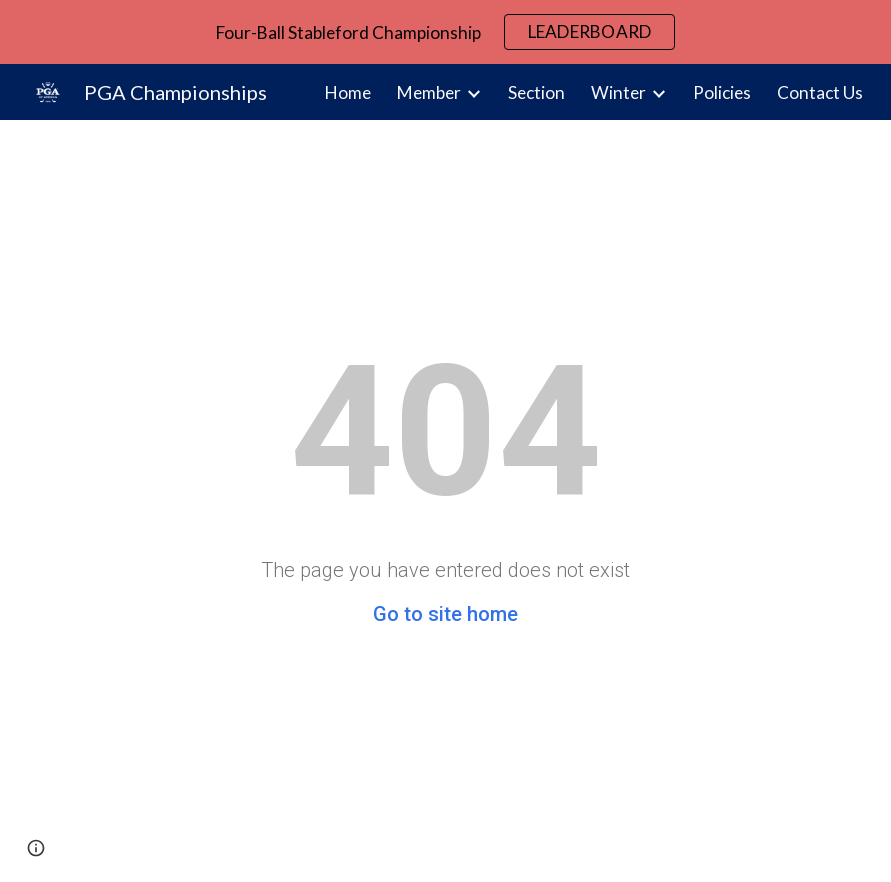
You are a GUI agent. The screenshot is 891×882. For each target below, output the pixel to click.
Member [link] (429, 92)
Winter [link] (618, 92)
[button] (36, 848)
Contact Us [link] (820, 92)
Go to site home (445, 614)
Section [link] (536, 92)
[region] (445, 32)
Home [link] (348, 92)
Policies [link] (722, 92)
